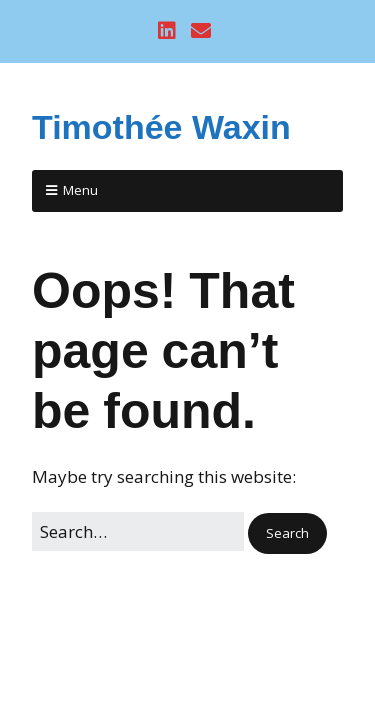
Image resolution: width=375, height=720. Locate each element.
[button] (287, 533)
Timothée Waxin (161, 127)
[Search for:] (138, 531)
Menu (80, 190)
